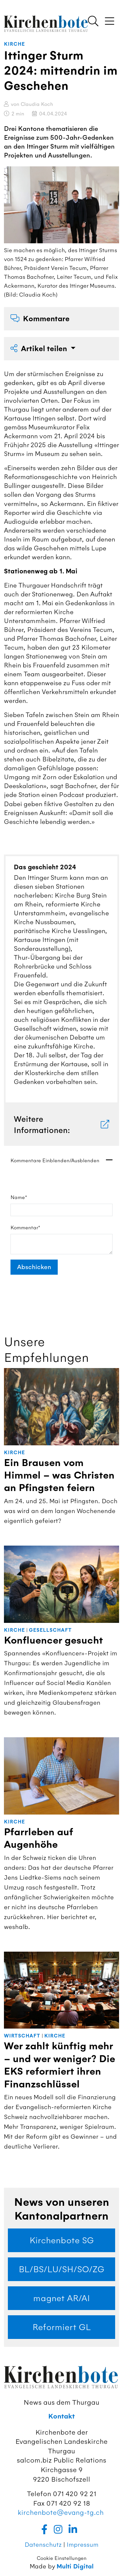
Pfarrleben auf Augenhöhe (38, 1838)
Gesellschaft (50, 1630)
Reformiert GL (61, 2327)
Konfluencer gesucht (53, 1640)
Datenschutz (43, 2544)
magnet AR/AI (61, 2298)
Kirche (14, 44)
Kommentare (40, 319)
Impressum (82, 2544)
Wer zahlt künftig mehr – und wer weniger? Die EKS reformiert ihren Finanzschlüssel (59, 2065)
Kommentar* (25, 1228)
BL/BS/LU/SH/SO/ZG (61, 2269)
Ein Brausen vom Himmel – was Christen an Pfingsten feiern (59, 1476)
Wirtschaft (22, 2036)
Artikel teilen (39, 348)
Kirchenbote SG (62, 2240)
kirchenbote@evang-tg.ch (61, 2512)
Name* (18, 1197)
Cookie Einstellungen (62, 2558)
